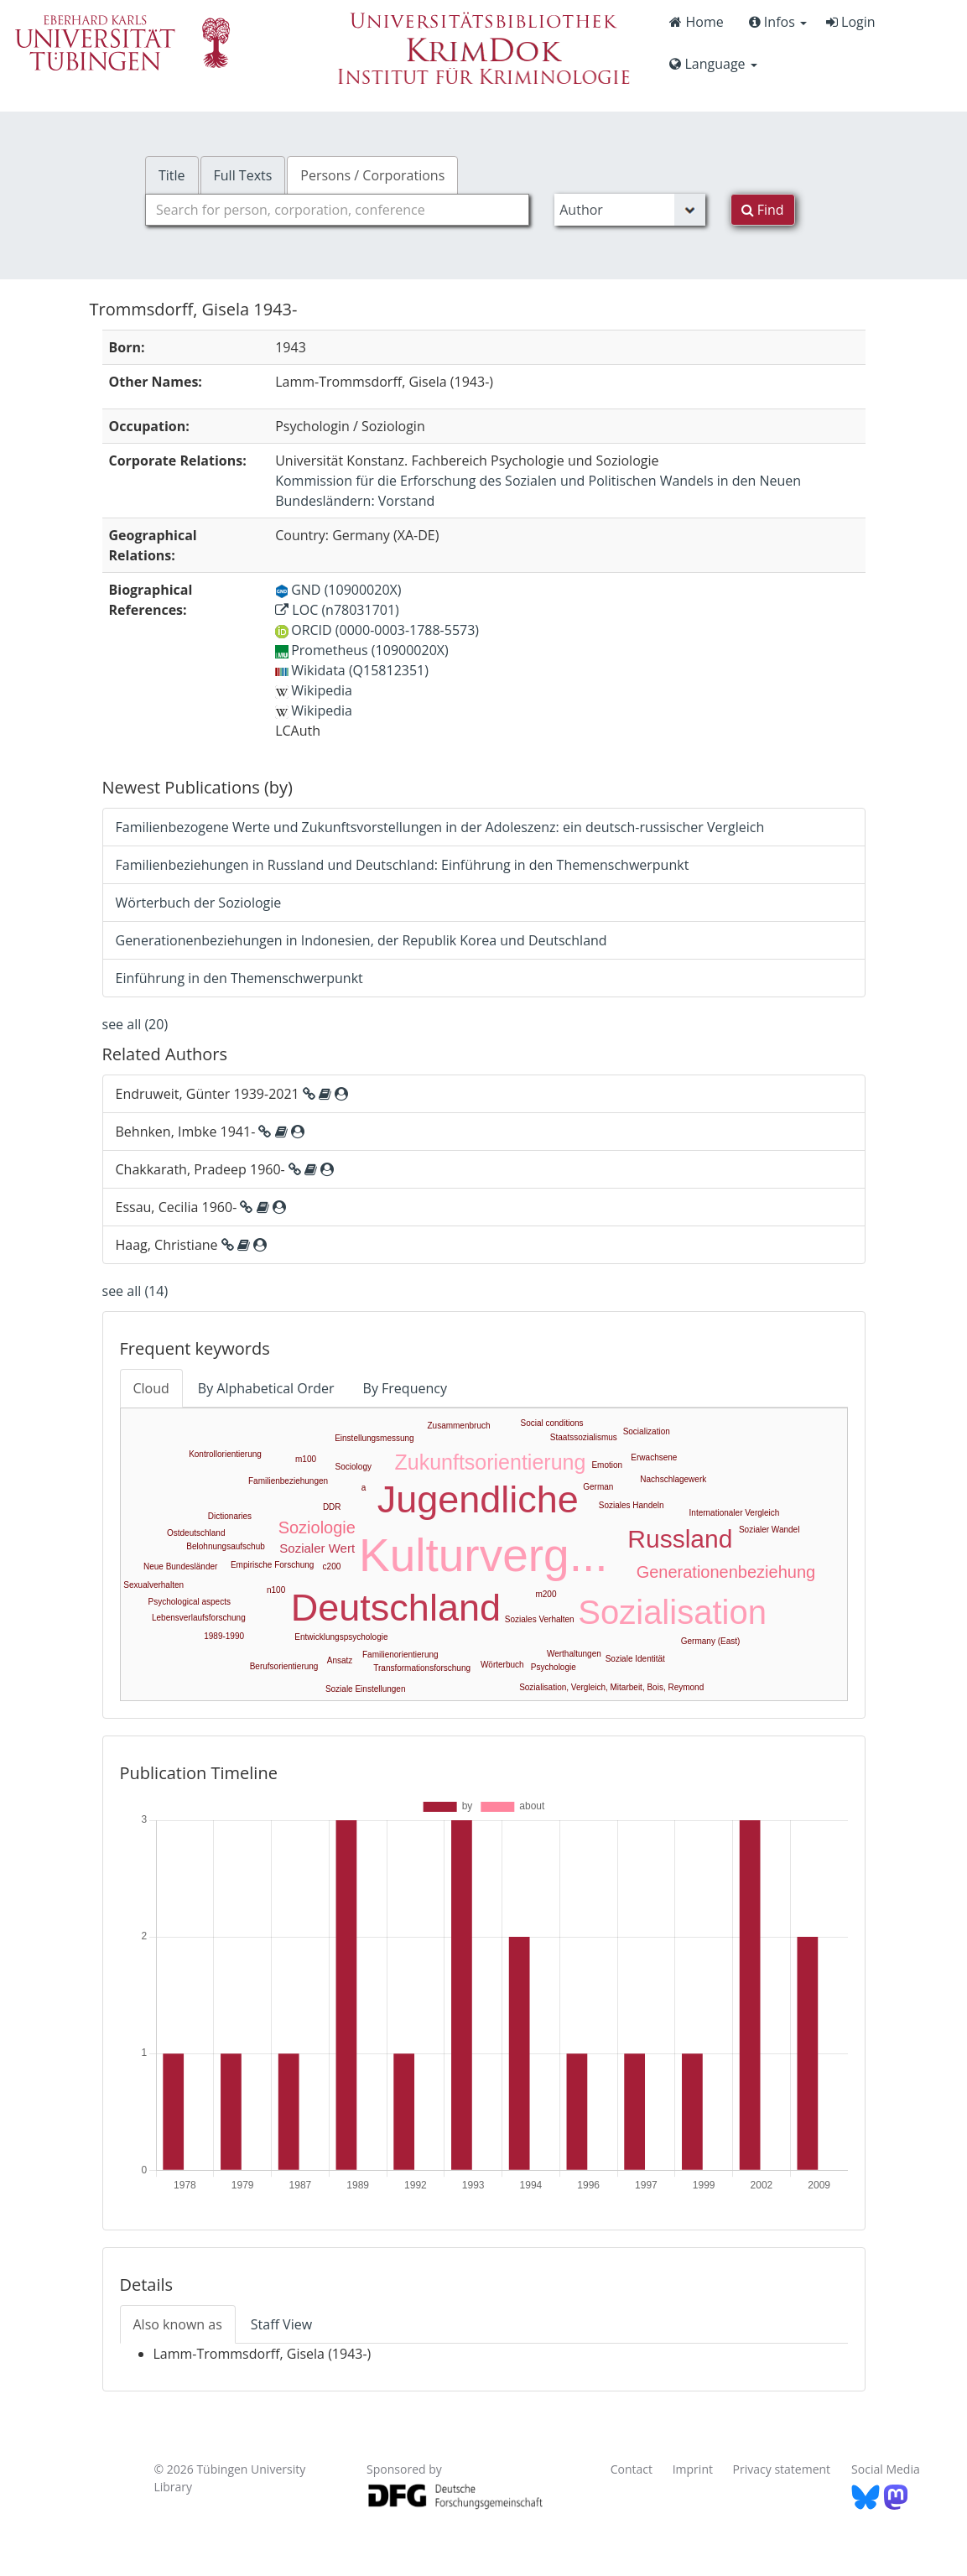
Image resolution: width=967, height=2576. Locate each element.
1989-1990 (224, 1636)
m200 (545, 1594)
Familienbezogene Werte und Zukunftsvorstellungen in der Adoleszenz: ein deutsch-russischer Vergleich (440, 827)
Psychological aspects (189, 1601)
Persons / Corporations (372, 175)
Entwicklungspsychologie (340, 1637)
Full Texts (243, 175)
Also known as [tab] (177, 2324)
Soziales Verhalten (539, 1619)
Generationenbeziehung (726, 1572)
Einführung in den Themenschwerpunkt (239, 978)
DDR (332, 1507)
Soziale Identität (635, 1658)
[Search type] (629, 210)
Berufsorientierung (284, 1666)
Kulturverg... (483, 1555)
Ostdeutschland (196, 1533)
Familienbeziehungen (288, 1481)
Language (712, 64)
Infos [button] (778, 22)
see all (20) (135, 1024)
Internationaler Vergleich (734, 1512)
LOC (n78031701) (337, 610)
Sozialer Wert (317, 1548)
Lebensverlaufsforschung (199, 1617)
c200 (332, 1566)
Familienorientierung (400, 1654)
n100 (276, 1590)
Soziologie (317, 1527)
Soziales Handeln (631, 1505)
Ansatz (340, 1660)
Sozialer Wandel (769, 1529)
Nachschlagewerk (673, 1479)
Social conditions (551, 1423)
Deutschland (396, 1607)
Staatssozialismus (583, 1437)
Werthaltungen (574, 1653)
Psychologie (553, 1667)
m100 (305, 1459)
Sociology (353, 1466)
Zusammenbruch (458, 1425)
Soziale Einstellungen (365, 1689)
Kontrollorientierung (225, 1454)
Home (696, 22)
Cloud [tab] (151, 1388)
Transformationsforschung (422, 1668)
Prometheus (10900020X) (362, 650)
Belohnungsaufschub (225, 1546)
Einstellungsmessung (374, 1438)
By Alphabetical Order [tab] (266, 1388)
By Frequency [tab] (405, 1388)
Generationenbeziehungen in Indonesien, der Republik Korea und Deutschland (361, 940)
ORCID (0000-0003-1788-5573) (377, 630)
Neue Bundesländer (180, 1566)
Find (762, 209)
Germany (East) (711, 1641)
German (598, 1486)
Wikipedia (313, 690)
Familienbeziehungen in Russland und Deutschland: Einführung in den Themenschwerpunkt (402, 865)
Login (851, 22)
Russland (679, 1539)
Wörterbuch (502, 1664)
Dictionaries (230, 1516)
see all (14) (135, 1291)
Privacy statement (782, 2469)
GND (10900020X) (338, 589)
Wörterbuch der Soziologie (199, 902)
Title (172, 175)
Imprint (693, 2469)
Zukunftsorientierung (489, 1462)
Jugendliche (478, 1499)
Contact (631, 2469)
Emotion (606, 1465)
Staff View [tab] (281, 2324)
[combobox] (337, 210)
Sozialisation (672, 1612)
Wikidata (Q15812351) (352, 670)
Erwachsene (654, 1457)
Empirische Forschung (272, 1564)
